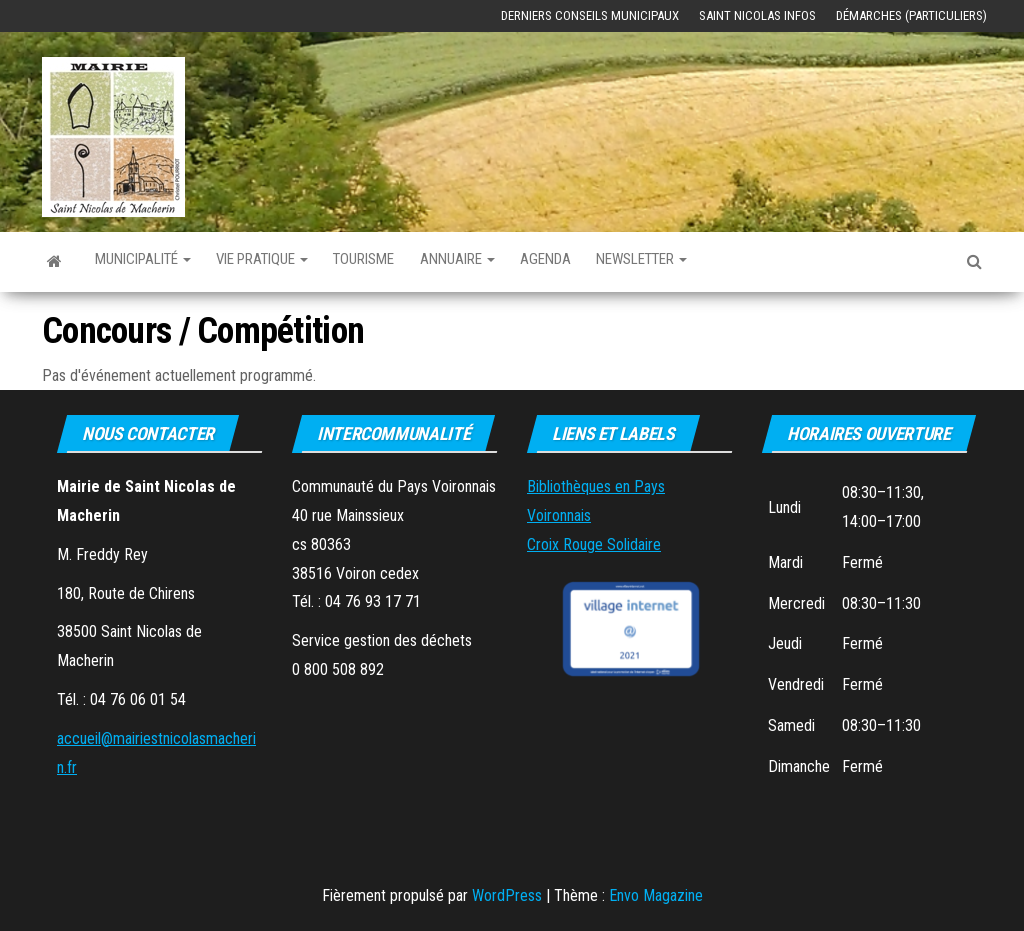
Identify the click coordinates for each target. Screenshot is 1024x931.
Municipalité (151, 261)
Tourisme (405, 261)
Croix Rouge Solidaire (594, 544)
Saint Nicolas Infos (757, 15)
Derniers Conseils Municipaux (590, 15)
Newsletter (719, 261)
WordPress (507, 895)
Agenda (609, 261)
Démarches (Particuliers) (911, 15)
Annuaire (511, 261)
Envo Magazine (656, 895)
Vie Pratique (288, 261)
